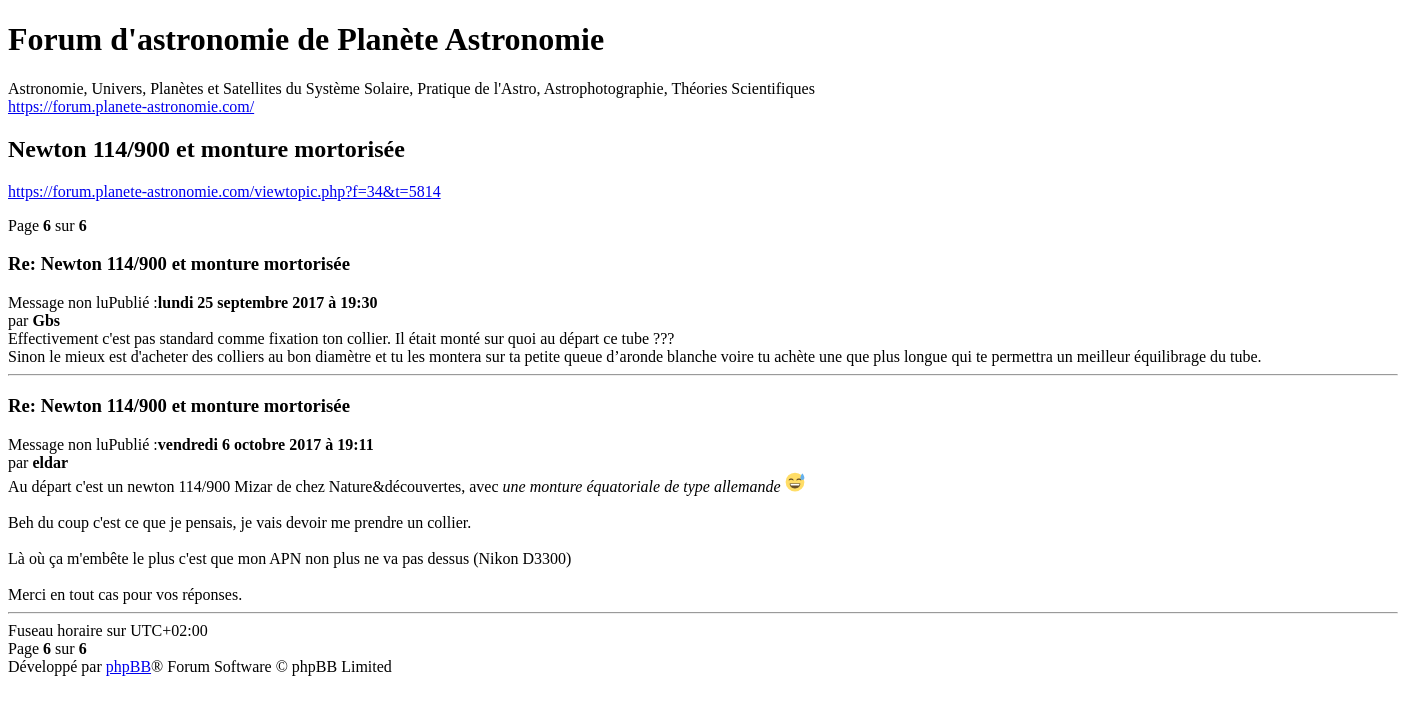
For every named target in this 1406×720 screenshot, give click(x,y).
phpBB (128, 666)
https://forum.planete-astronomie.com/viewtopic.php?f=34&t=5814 (224, 191)
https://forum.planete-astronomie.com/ (131, 106)
